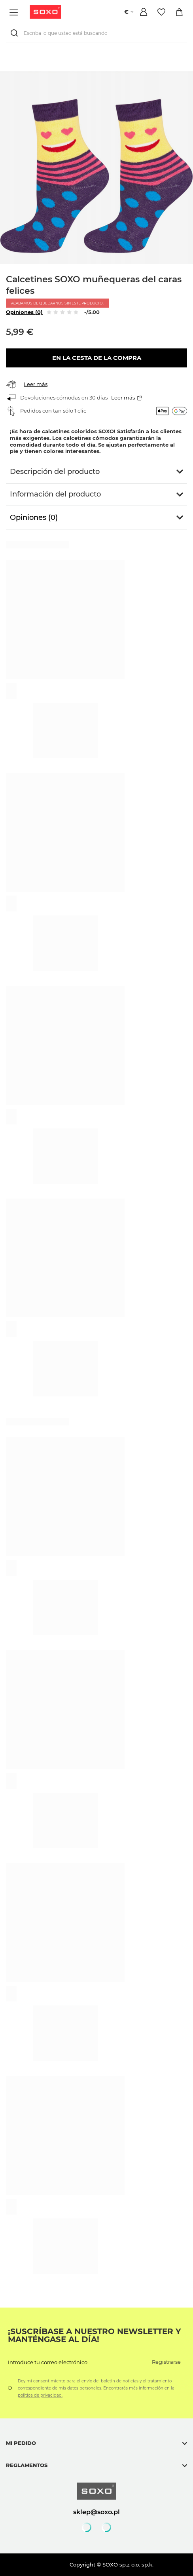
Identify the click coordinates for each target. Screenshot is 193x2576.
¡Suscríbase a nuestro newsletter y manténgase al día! (94, 2335)
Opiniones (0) (24, 312)
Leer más (35, 384)
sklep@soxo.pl (96, 2512)
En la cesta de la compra (96, 357)
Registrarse (166, 2362)
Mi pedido (21, 2443)
